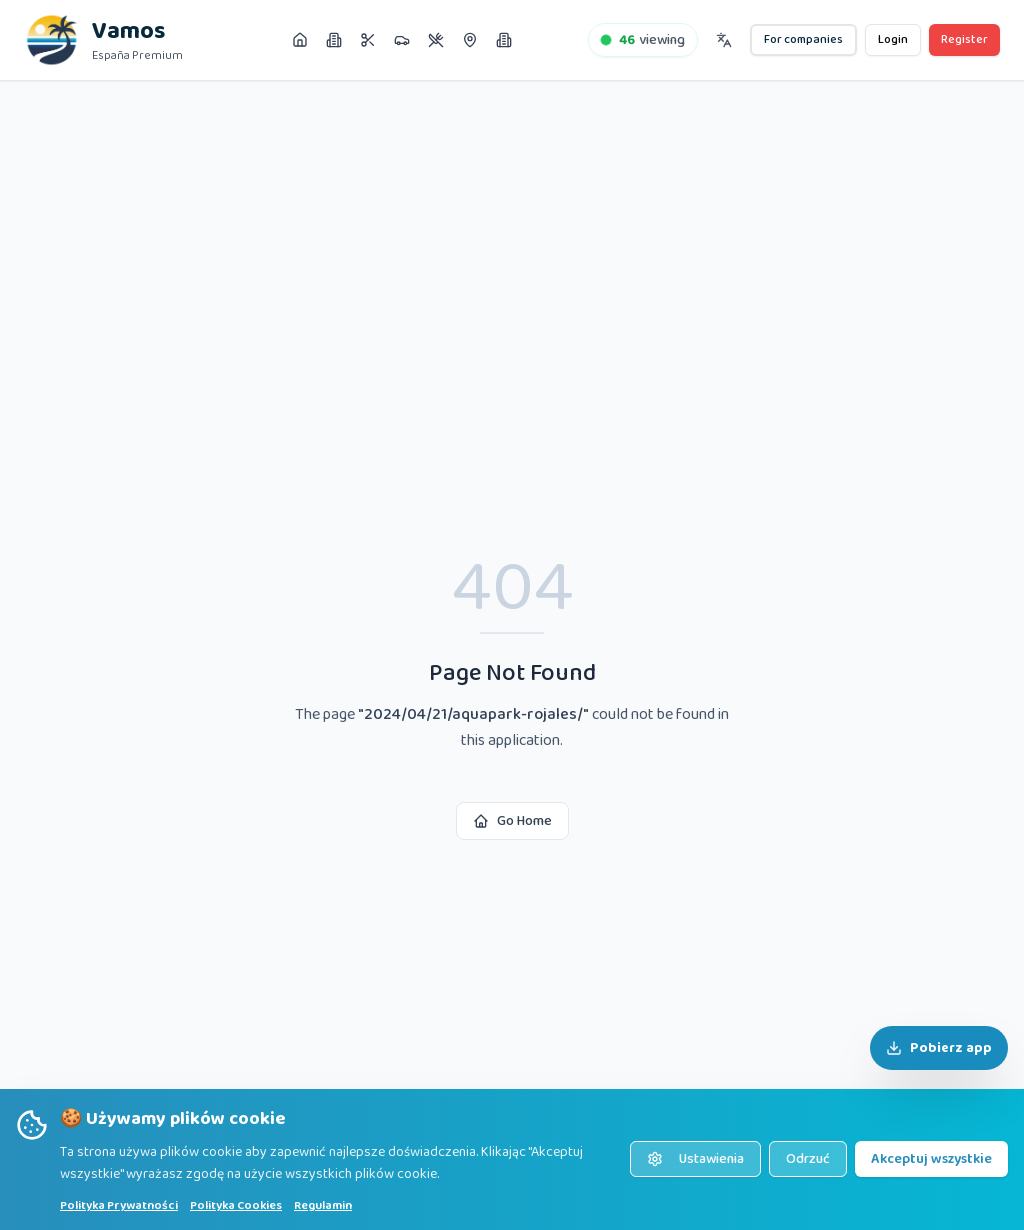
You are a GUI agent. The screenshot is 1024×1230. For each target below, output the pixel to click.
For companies (803, 39)
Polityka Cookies (236, 1206)
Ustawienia (695, 1159)
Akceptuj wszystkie (931, 1159)
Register (964, 39)
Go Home (512, 821)
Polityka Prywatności (119, 1206)
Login (893, 39)
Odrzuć (808, 1159)
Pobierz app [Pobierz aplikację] (939, 1048)
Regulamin (323, 1206)
